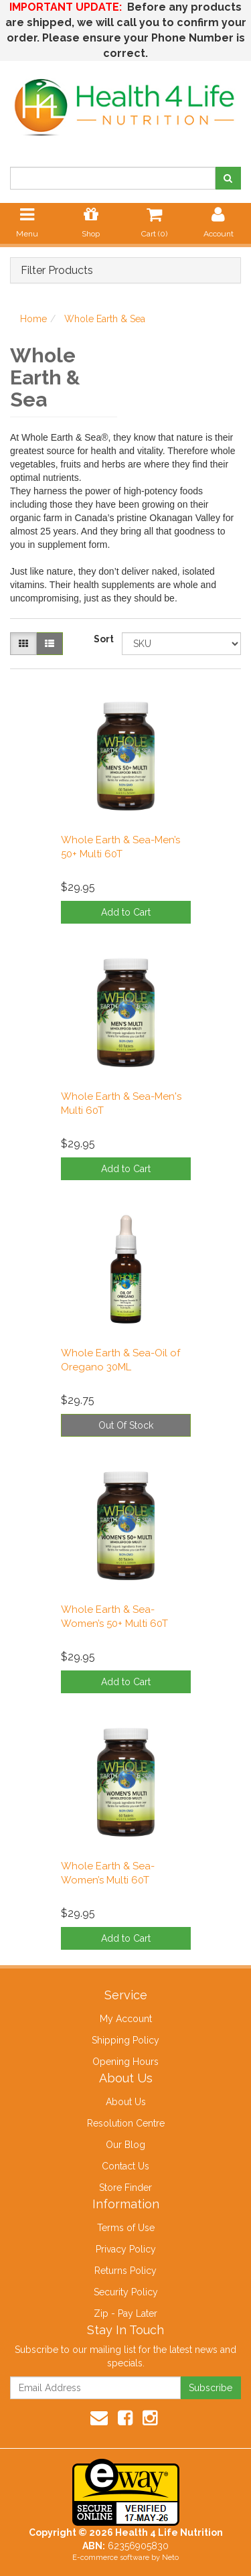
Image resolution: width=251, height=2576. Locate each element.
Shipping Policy (125, 2040)
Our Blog (125, 2144)
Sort (103, 639)
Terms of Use (126, 2227)
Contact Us (125, 2166)
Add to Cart (126, 912)
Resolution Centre (126, 2123)
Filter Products (57, 271)
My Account (126, 2018)
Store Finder (125, 2187)
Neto (170, 2557)
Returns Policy (125, 2270)
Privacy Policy (126, 2249)
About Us (126, 2101)
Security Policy (126, 2292)
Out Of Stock (125, 1425)
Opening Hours (125, 2061)
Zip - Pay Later (125, 2313)
